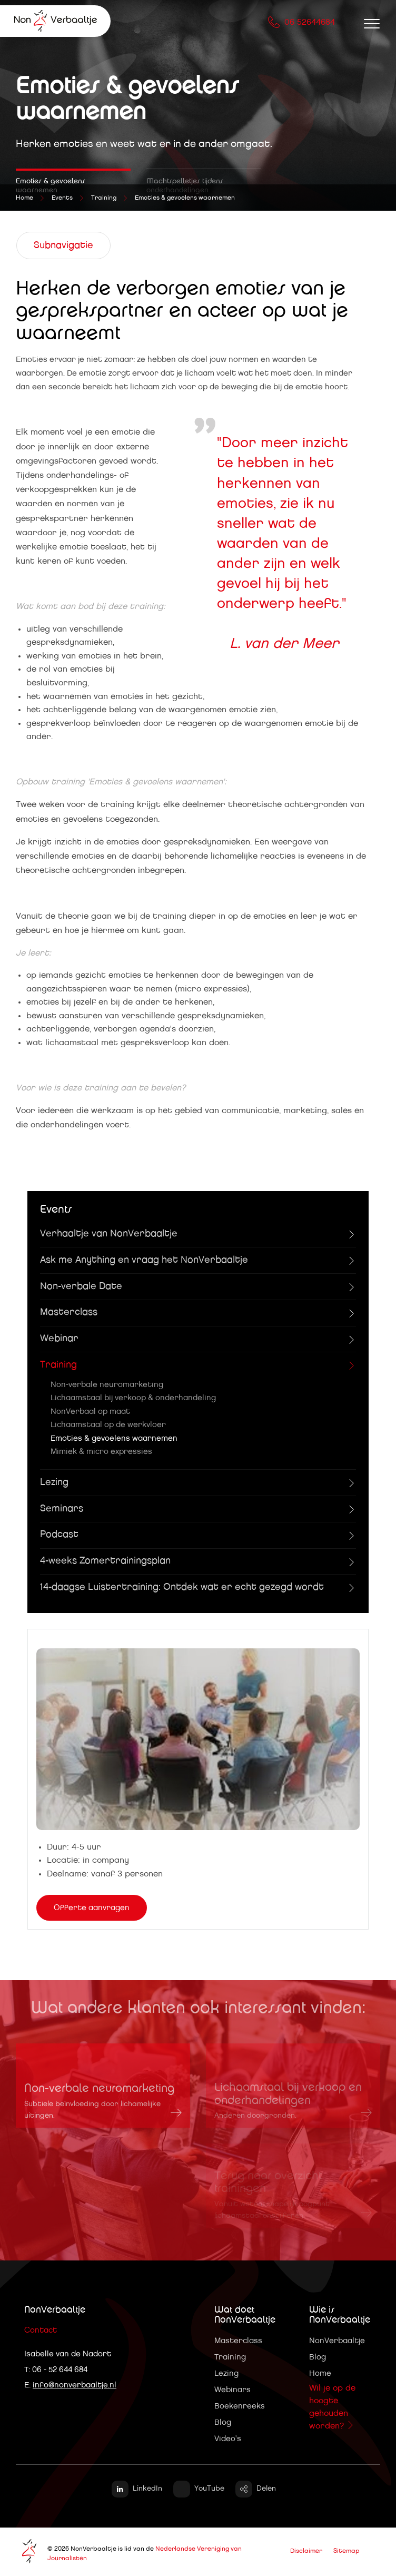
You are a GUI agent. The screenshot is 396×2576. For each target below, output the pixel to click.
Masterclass (68, 1312)
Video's (227, 2439)
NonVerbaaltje (337, 2341)
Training (103, 198)
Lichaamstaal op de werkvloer (108, 1425)
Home (320, 2373)
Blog (222, 2422)
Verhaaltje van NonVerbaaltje (108, 1234)
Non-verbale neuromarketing (107, 1385)
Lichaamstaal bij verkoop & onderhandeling (133, 1398)
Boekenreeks (239, 2406)
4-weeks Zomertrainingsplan (105, 1561)
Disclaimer (306, 2551)
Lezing (54, 1482)
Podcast (59, 1534)
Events (62, 198)
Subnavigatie (63, 245)
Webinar (59, 1338)
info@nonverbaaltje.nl (74, 2385)
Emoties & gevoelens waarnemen (185, 198)
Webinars (232, 2390)
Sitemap (346, 2551)
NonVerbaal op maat (90, 1411)
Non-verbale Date (81, 1286)
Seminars (61, 1509)
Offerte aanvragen (92, 1908)
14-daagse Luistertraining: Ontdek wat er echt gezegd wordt (182, 1587)
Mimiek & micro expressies (101, 1452)
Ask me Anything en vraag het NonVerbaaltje (144, 1260)
